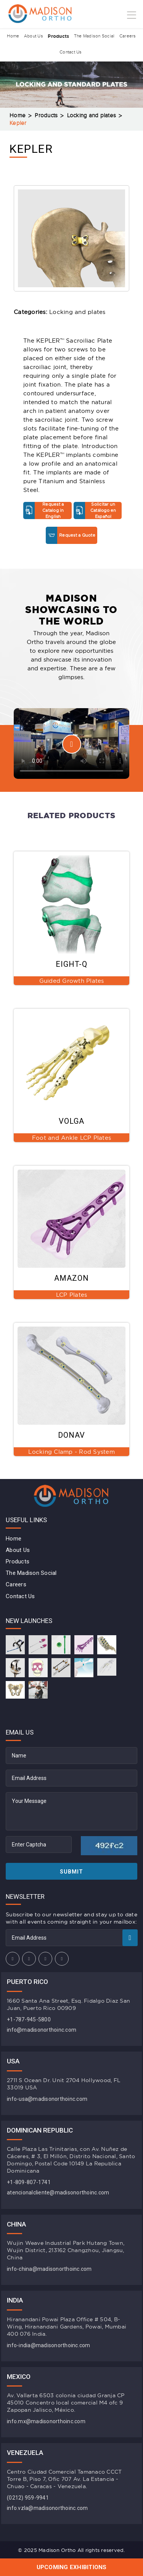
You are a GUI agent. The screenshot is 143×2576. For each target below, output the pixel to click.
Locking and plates (91, 115)
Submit (71, 1872)
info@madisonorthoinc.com (41, 2030)
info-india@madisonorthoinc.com (48, 2345)
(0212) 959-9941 (28, 2498)
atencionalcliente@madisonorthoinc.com (58, 2192)
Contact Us (70, 52)
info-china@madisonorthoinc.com (49, 2269)
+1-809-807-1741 (29, 2182)
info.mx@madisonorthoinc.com (46, 2421)
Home (12, 36)
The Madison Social (95, 36)
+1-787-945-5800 (29, 2019)
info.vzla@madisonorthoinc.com (47, 2508)
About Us (32, 36)
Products (58, 36)
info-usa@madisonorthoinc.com (47, 2099)
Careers (129, 36)
